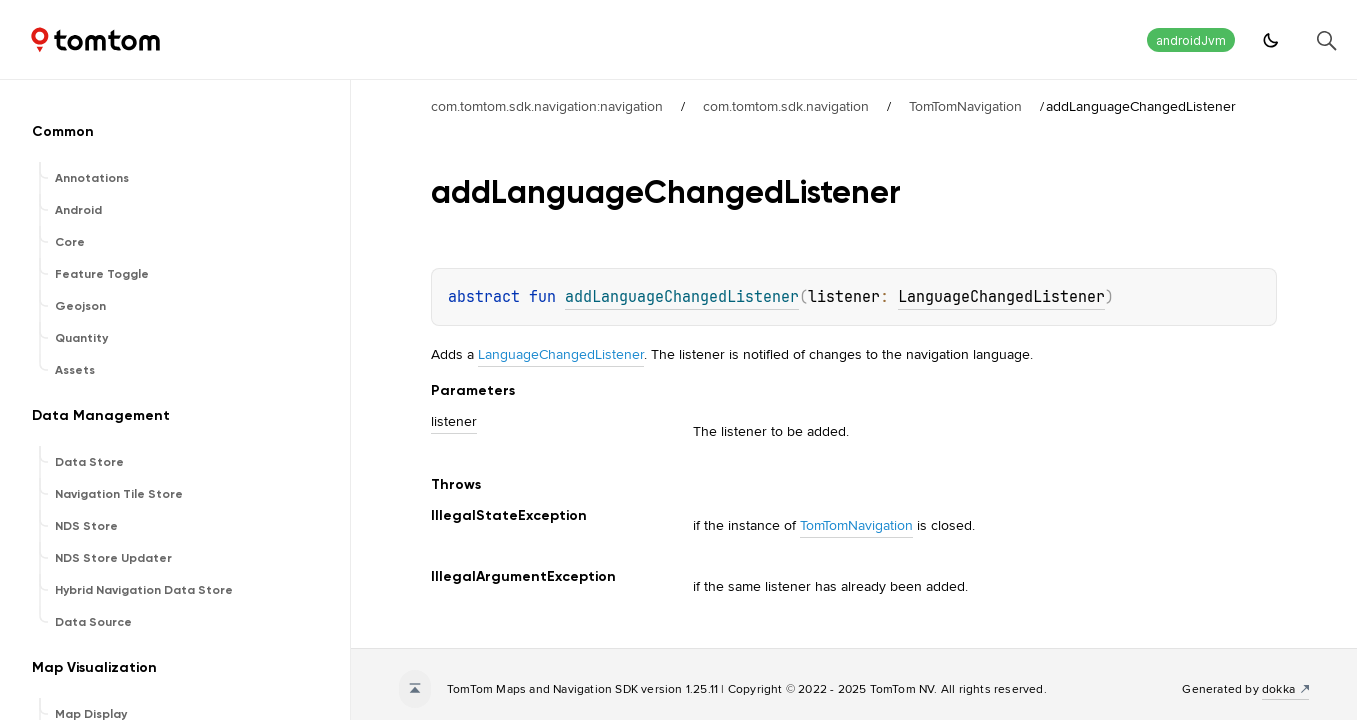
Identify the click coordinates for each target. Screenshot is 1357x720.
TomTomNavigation (965, 106)
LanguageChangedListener (1001, 297)
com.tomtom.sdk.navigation (786, 106)
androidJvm (1191, 40)
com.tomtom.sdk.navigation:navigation (547, 106)
